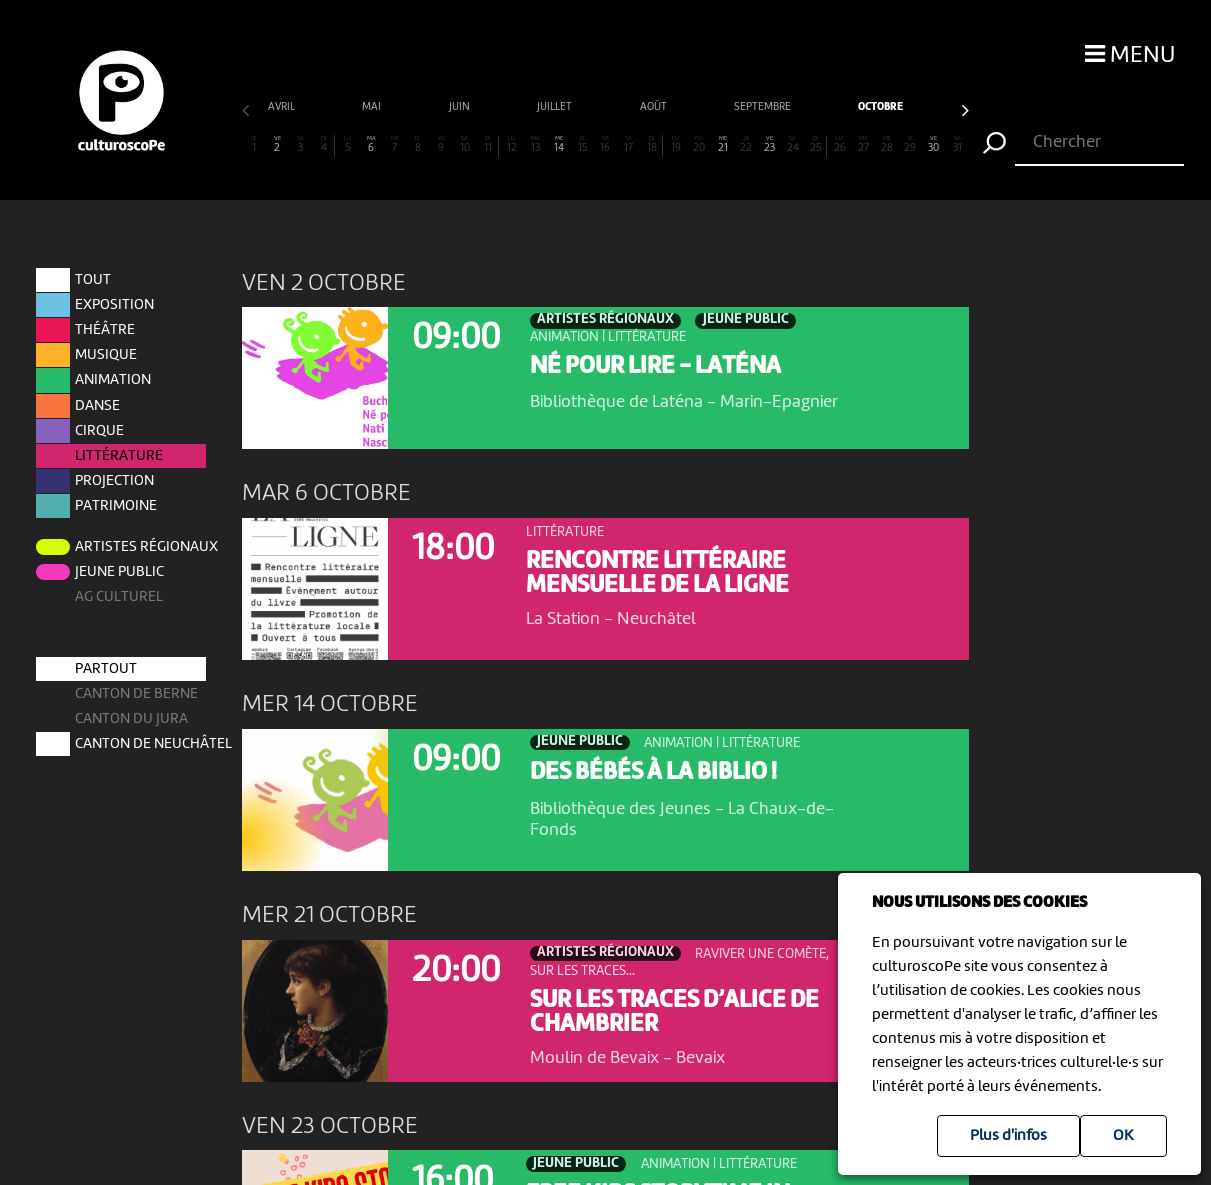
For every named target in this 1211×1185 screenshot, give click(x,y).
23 (770, 144)
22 (746, 144)
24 (793, 144)
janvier (929, 107)
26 (840, 144)
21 (723, 144)
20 (699, 144)
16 (606, 144)
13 (535, 144)
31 (957, 144)
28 (887, 144)
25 (816, 144)
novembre (697, 107)
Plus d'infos (1008, 1136)
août (352, 107)
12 (512, 144)
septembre (461, 107)
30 (934, 144)
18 (651, 144)
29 (910, 144)
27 (863, 144)
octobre (579, 107)
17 (629, 144)
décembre (817, 107)
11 (487, 144)
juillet (253, 107)
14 (559, 144)
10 (465, 144)
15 (582, 144)
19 (676, 144)
